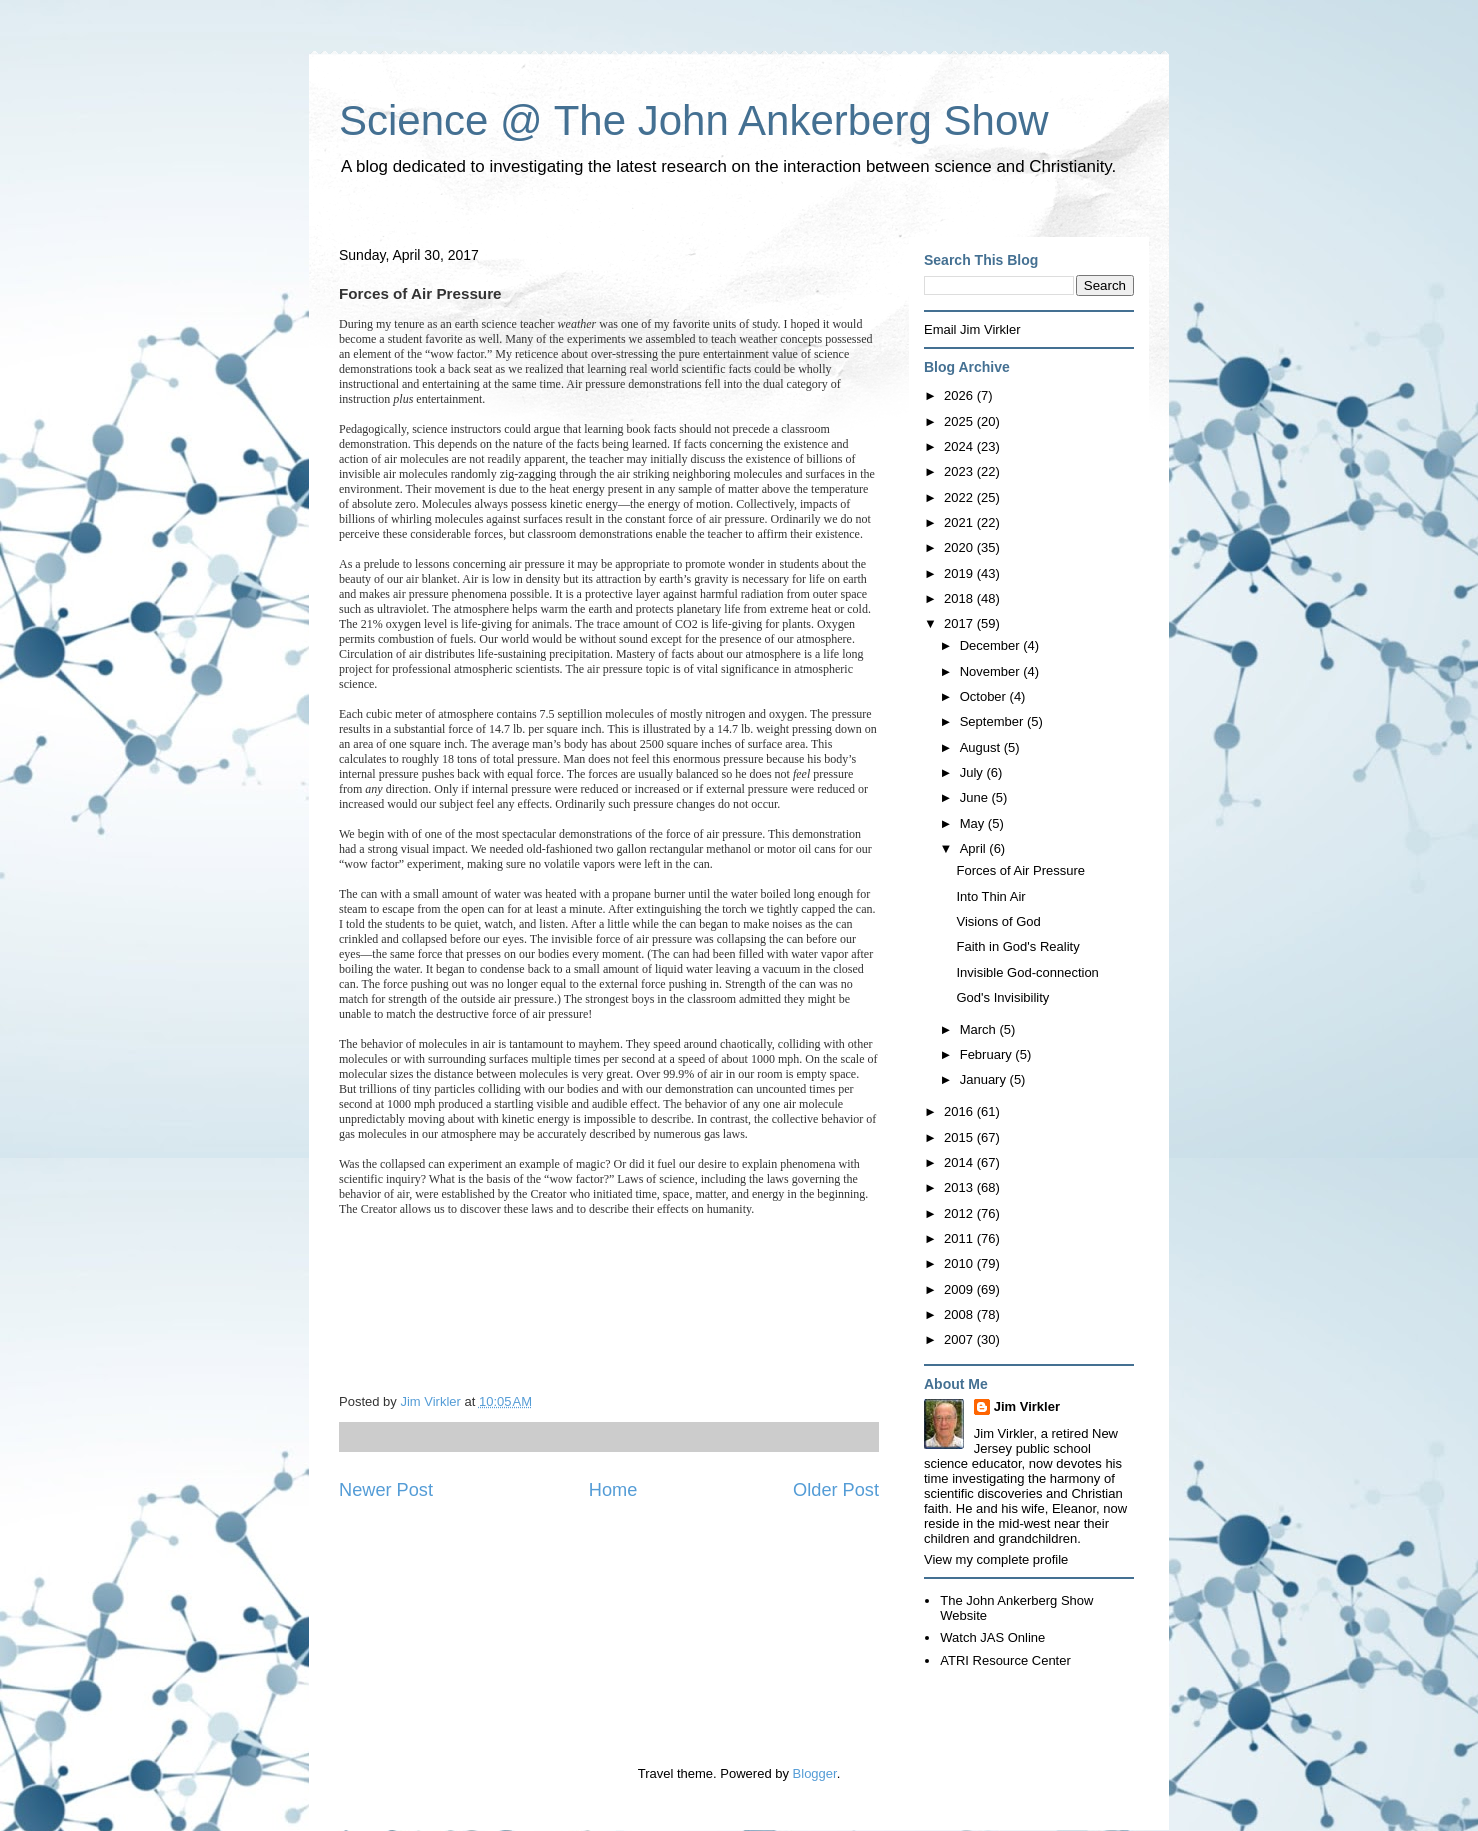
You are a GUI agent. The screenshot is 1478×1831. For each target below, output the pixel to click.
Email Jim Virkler (972, 329)
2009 (960, 1289)
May (974, 823)
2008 (960, 1314)
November (992, 671)
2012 (960, 1213)
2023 (960, 471)
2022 (960, 497)
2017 (960, 623)
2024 (960, 446)
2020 (960, 547)
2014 (960, 1162)
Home (613, 1490)
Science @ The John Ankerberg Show (694, 120)
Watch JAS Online (992, 1637)
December (992, 645)
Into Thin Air (990, 896)
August (982, 747)
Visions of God (998, 921)
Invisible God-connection (1027, 972)
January (985, 1079)
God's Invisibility (1002, 997)
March (980, 1029)
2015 (960, 1137)
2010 (960, 1263)
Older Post (836, 1490)
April (975, 848)
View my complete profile (996, 1559)
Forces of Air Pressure (1020, 870)
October (985, 696)
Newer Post (386, 1490)
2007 (960, 1339)
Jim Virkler (1027, 1406)
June (976, 797)
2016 (960, 1111)
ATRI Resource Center (1005, 1660)
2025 (960, 421)
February (988, 1054)
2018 (960, 598)
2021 (960, 522)
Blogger (815, 1773)
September (993, 721)
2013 (960, 1187)
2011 (960, 1238)
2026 (960, 395)
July (973, 772)
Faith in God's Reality (1017, 946)
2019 (960, 573)
